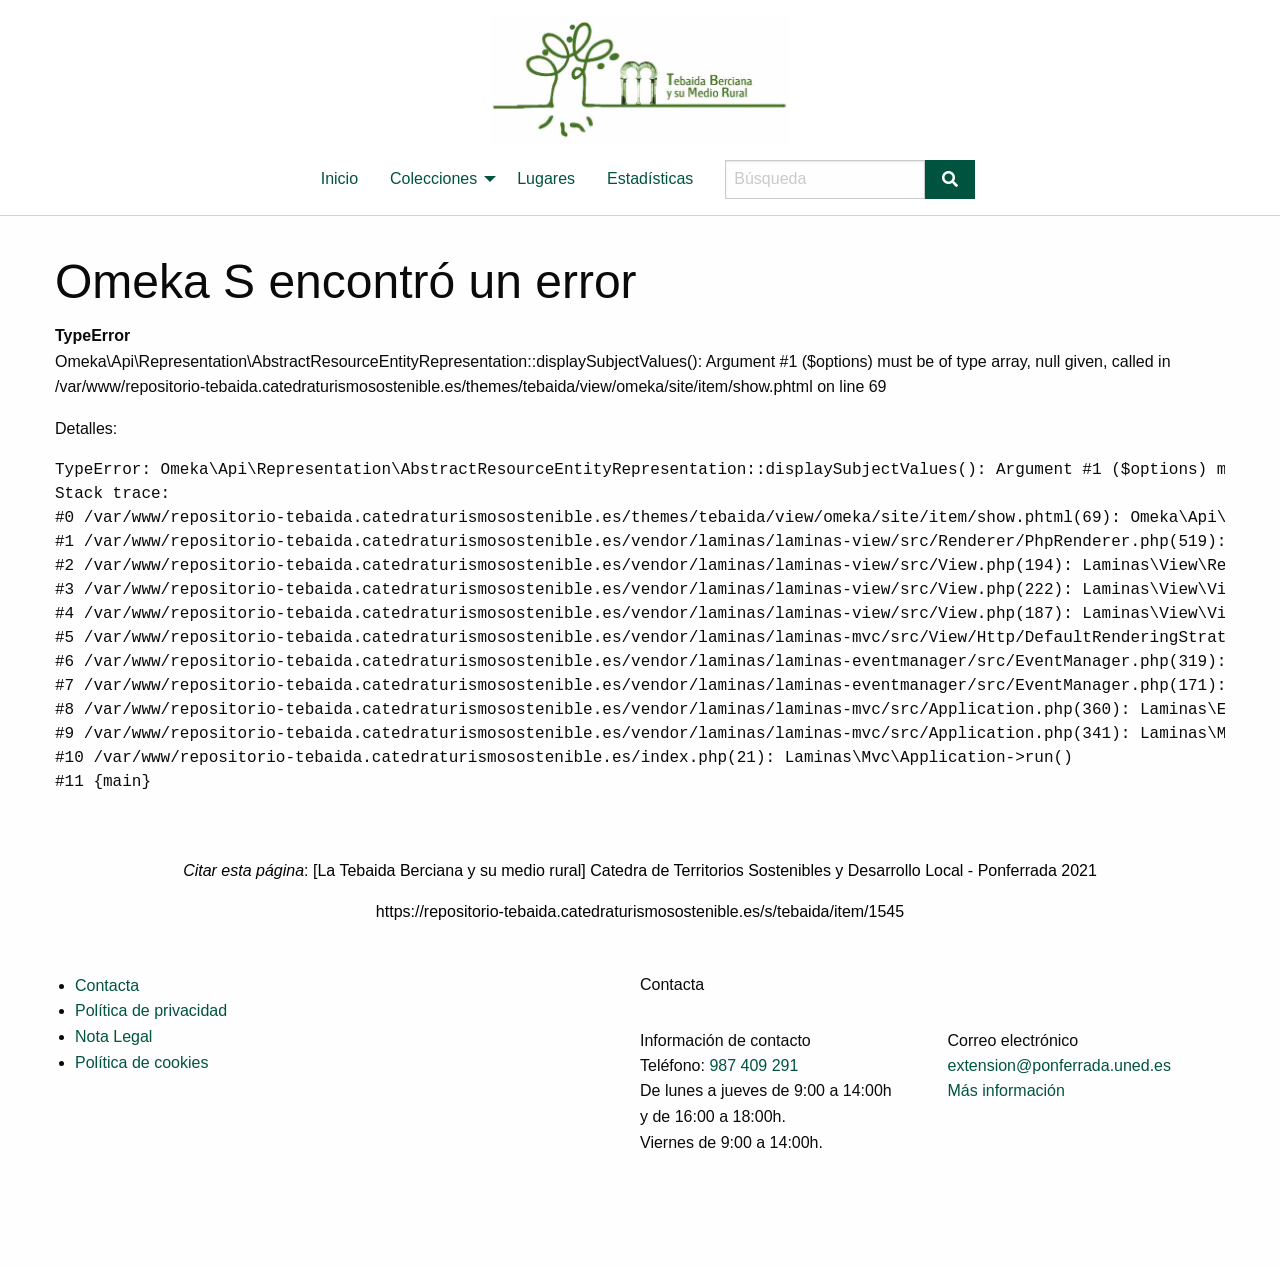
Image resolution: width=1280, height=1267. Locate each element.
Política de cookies (141, 1062)
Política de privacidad (151, 1010)
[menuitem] (339, 179)
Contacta (107, 985)
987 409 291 (753, 1065)
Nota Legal (113, 1036)
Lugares (546, 178)
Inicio (339, 178)
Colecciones (433, 178)
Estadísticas (650, 178)
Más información (1006, 1090)
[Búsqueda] (825, 179)
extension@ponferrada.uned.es (1060, 1065)
